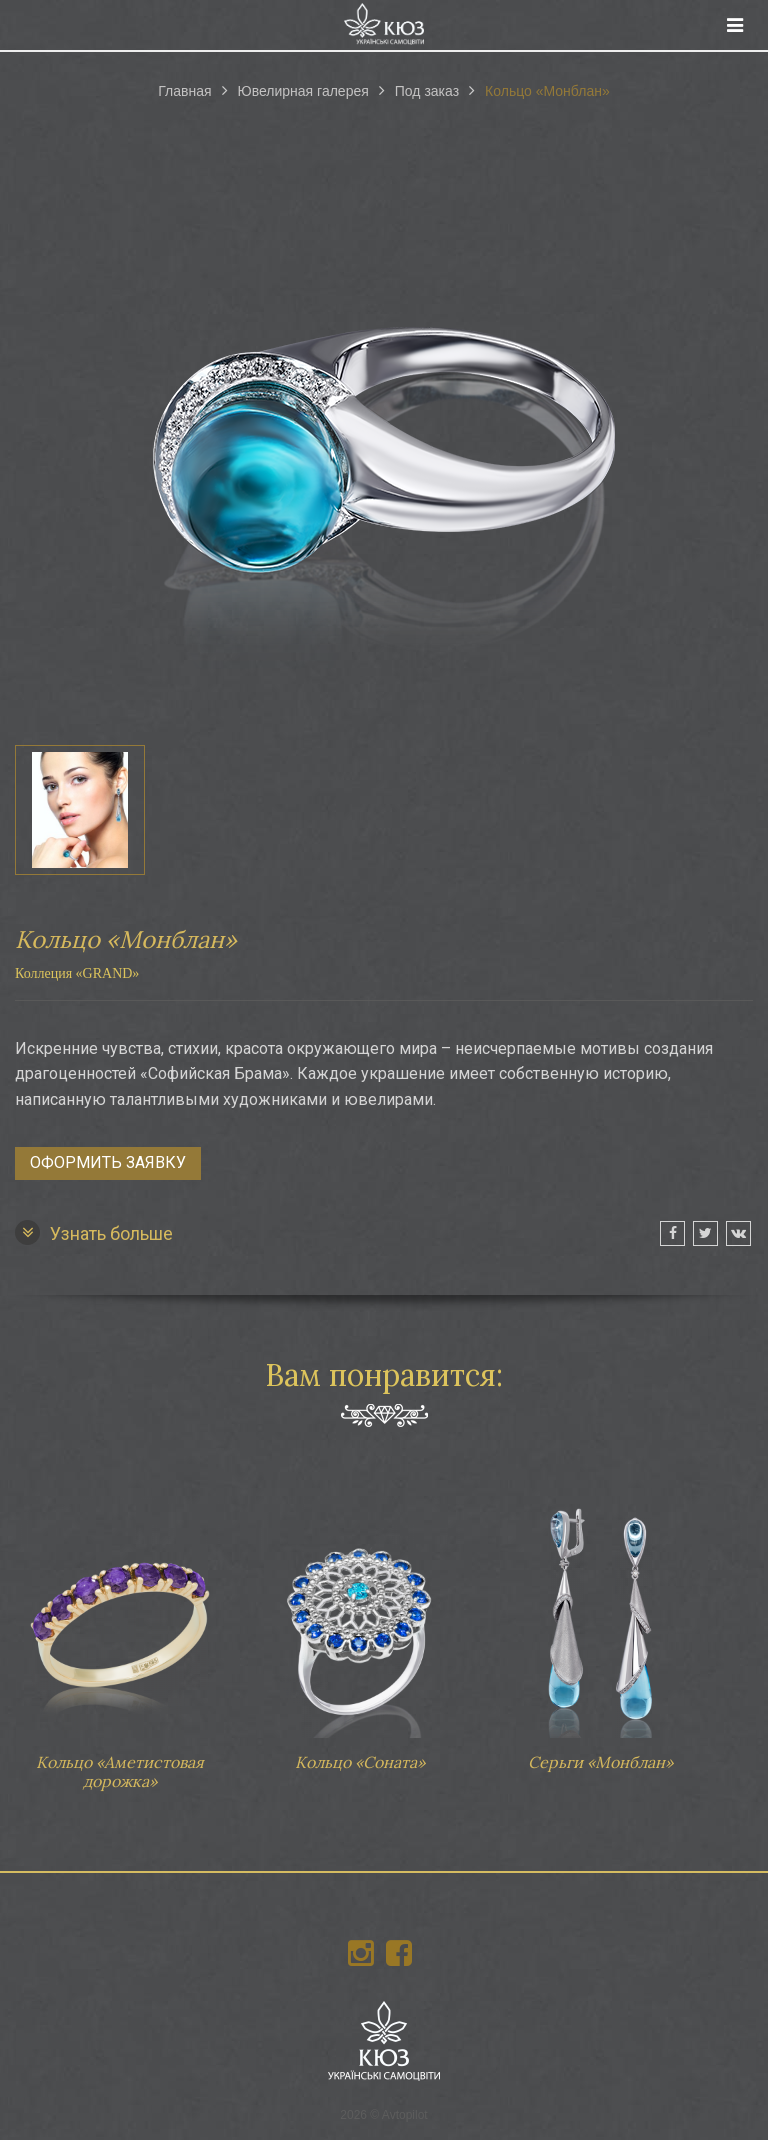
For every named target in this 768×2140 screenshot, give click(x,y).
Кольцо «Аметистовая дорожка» (120, 1634)
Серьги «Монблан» (600, 1625)
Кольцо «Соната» (360, 1625)
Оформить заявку (108, 1162)
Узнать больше (94, 1232)
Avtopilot (405, 2115)
